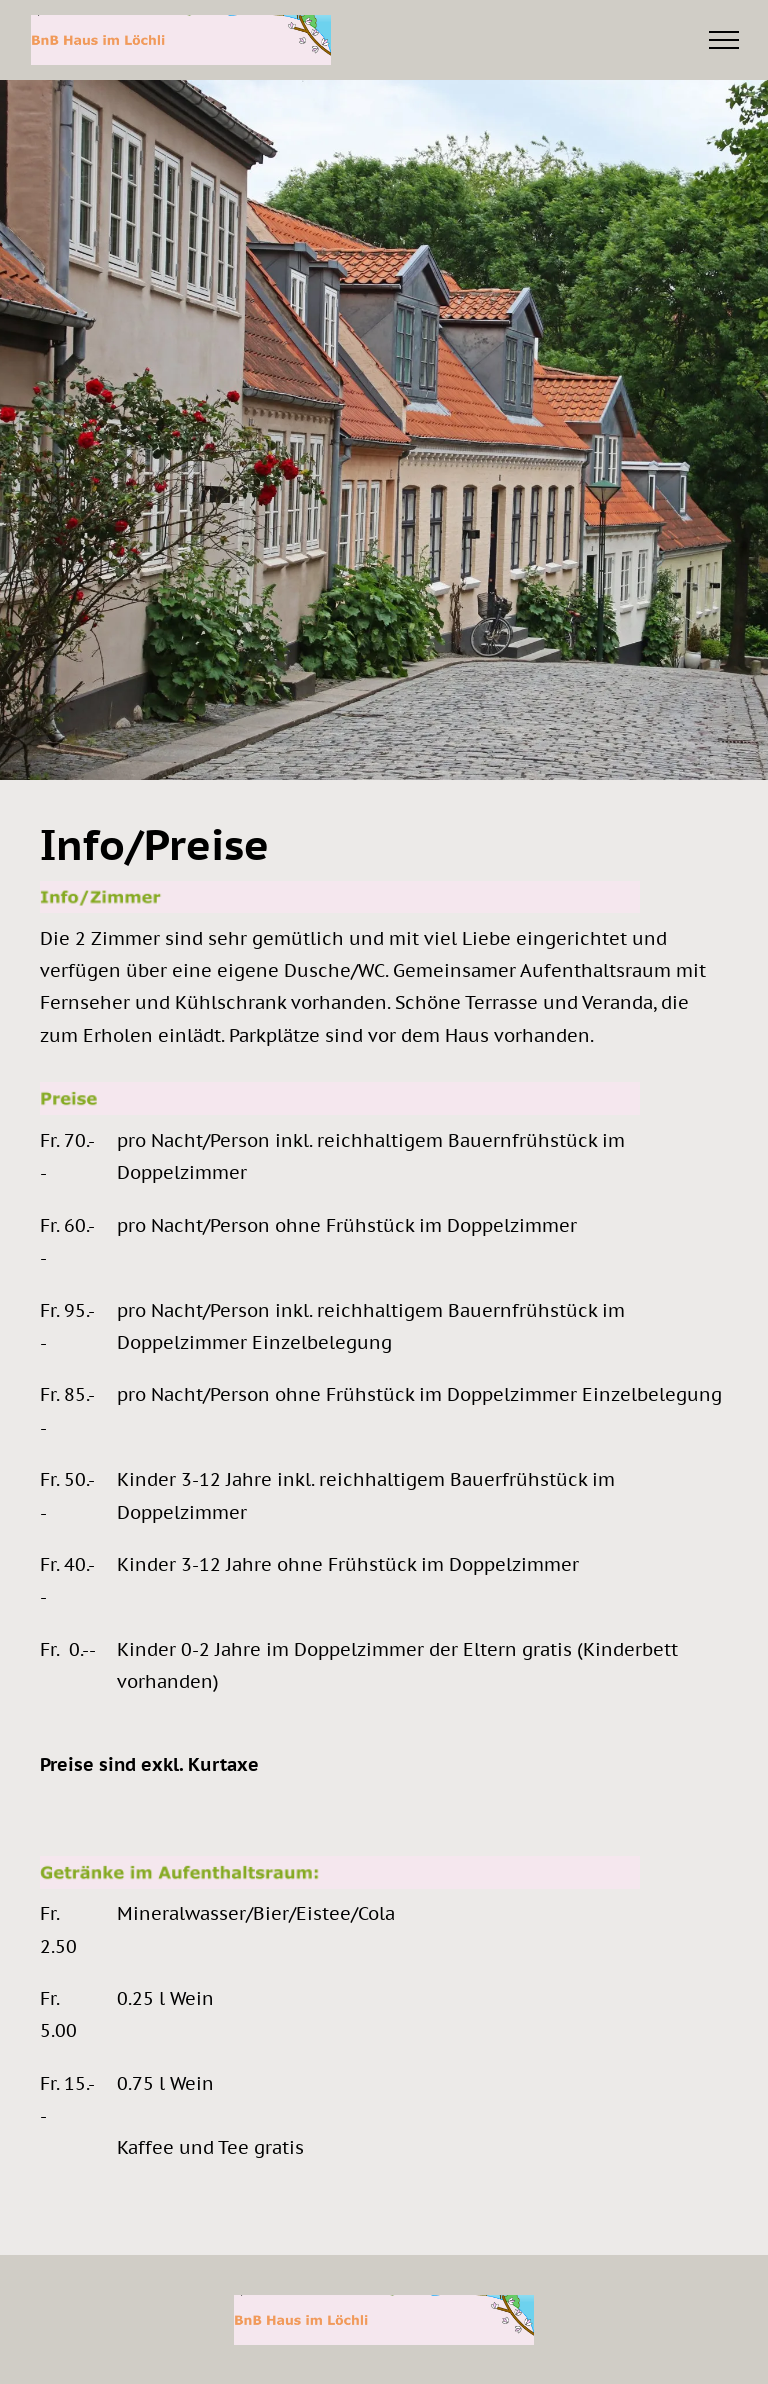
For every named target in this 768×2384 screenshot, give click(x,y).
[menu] (724, 40)
